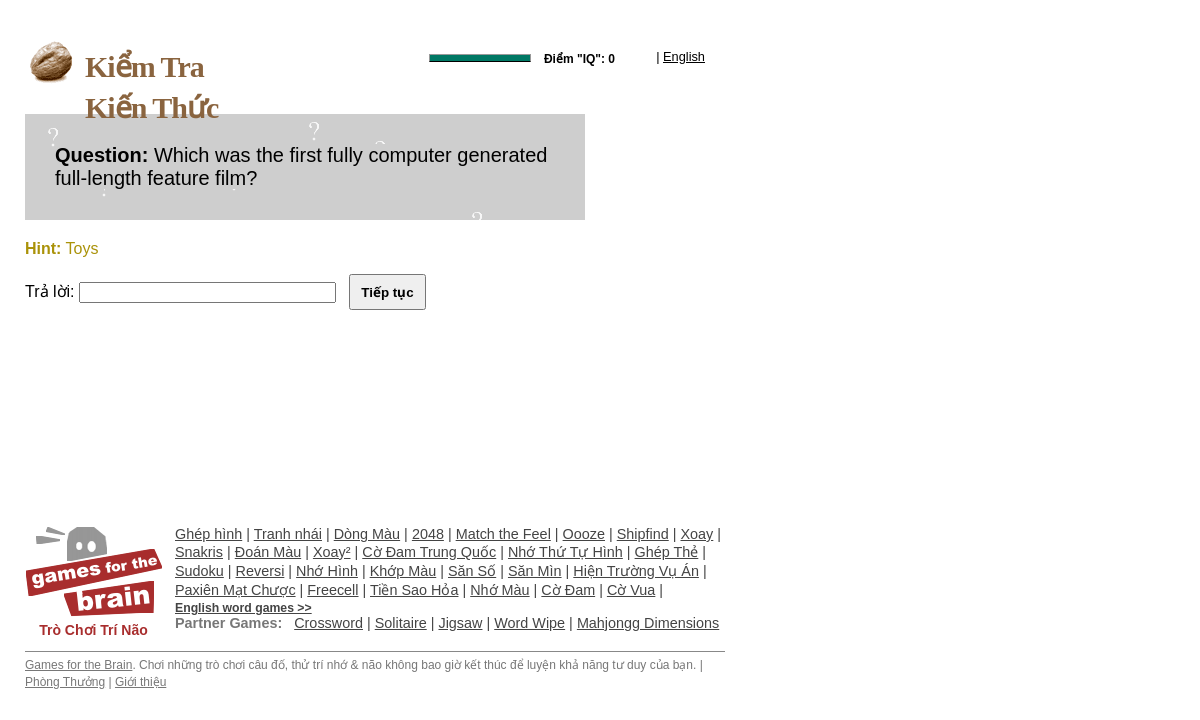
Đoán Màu (268, 552)
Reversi (260, 571)
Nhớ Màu (499, 590)
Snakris (199, 552)
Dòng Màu (367, 534)
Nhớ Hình (327, 571)
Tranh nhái (288, 534)
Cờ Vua (631, 590)
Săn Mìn (535, 571)
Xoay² (332, 552)
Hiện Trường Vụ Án (636, 571)
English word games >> (243, 608)
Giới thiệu (140, 682)
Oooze (584, 534)
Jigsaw (460, 623)
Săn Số (472, 571)
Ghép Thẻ (667, 552)
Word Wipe (529, 623)
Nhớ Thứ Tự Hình (565, 552)
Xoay (697, 534)
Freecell (332, 590)
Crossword (328, 623)
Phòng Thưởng (65, 682)
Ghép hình (208, 534)
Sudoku (199, 571)
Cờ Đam (568, 590)
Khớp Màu (403, 571)
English (684, 56)
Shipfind (643, 534)
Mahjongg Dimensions (648, 623)
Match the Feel (503, 534)
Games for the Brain (78, 665)
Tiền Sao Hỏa (414, 590)
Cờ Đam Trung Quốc (429, 552)
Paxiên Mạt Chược (235, 590)
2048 (428, 534)
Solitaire (401, 623)
